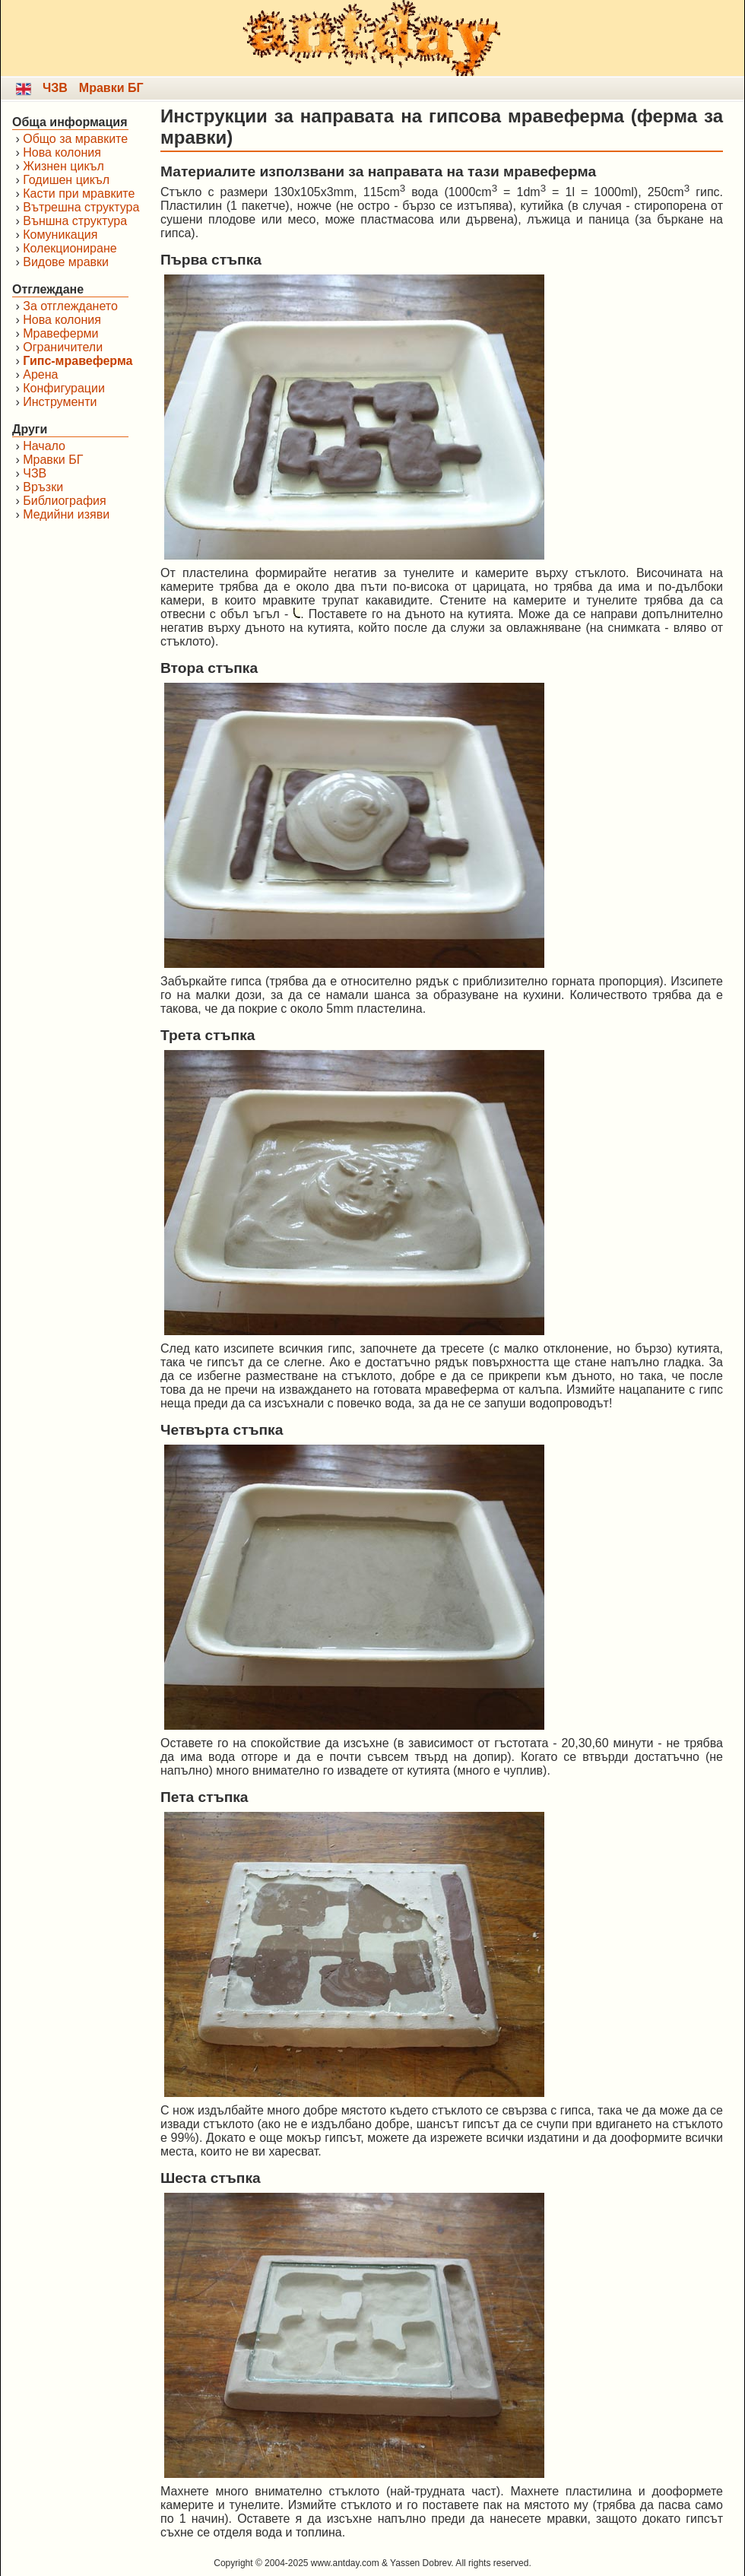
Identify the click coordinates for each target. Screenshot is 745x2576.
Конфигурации (64, 388)
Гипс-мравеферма (77, 360)
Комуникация (60, 234)
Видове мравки (66, 261)
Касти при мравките (79, 193)
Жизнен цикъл (63, 166)
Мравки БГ (111, 87)
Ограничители (63, 347)
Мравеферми (60, 333)
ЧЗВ (55, 87)
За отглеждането (70, 306)
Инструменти (60, 401)
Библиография (64, 500)
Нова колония (62, 152)
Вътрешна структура (81, 207)
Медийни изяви (66, 514)
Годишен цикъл (66, 179)
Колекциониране (69, 248)
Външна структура (75, 220)
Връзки (43, 487)
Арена (40, 374)
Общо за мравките (75, 138)
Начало (44, 445)
